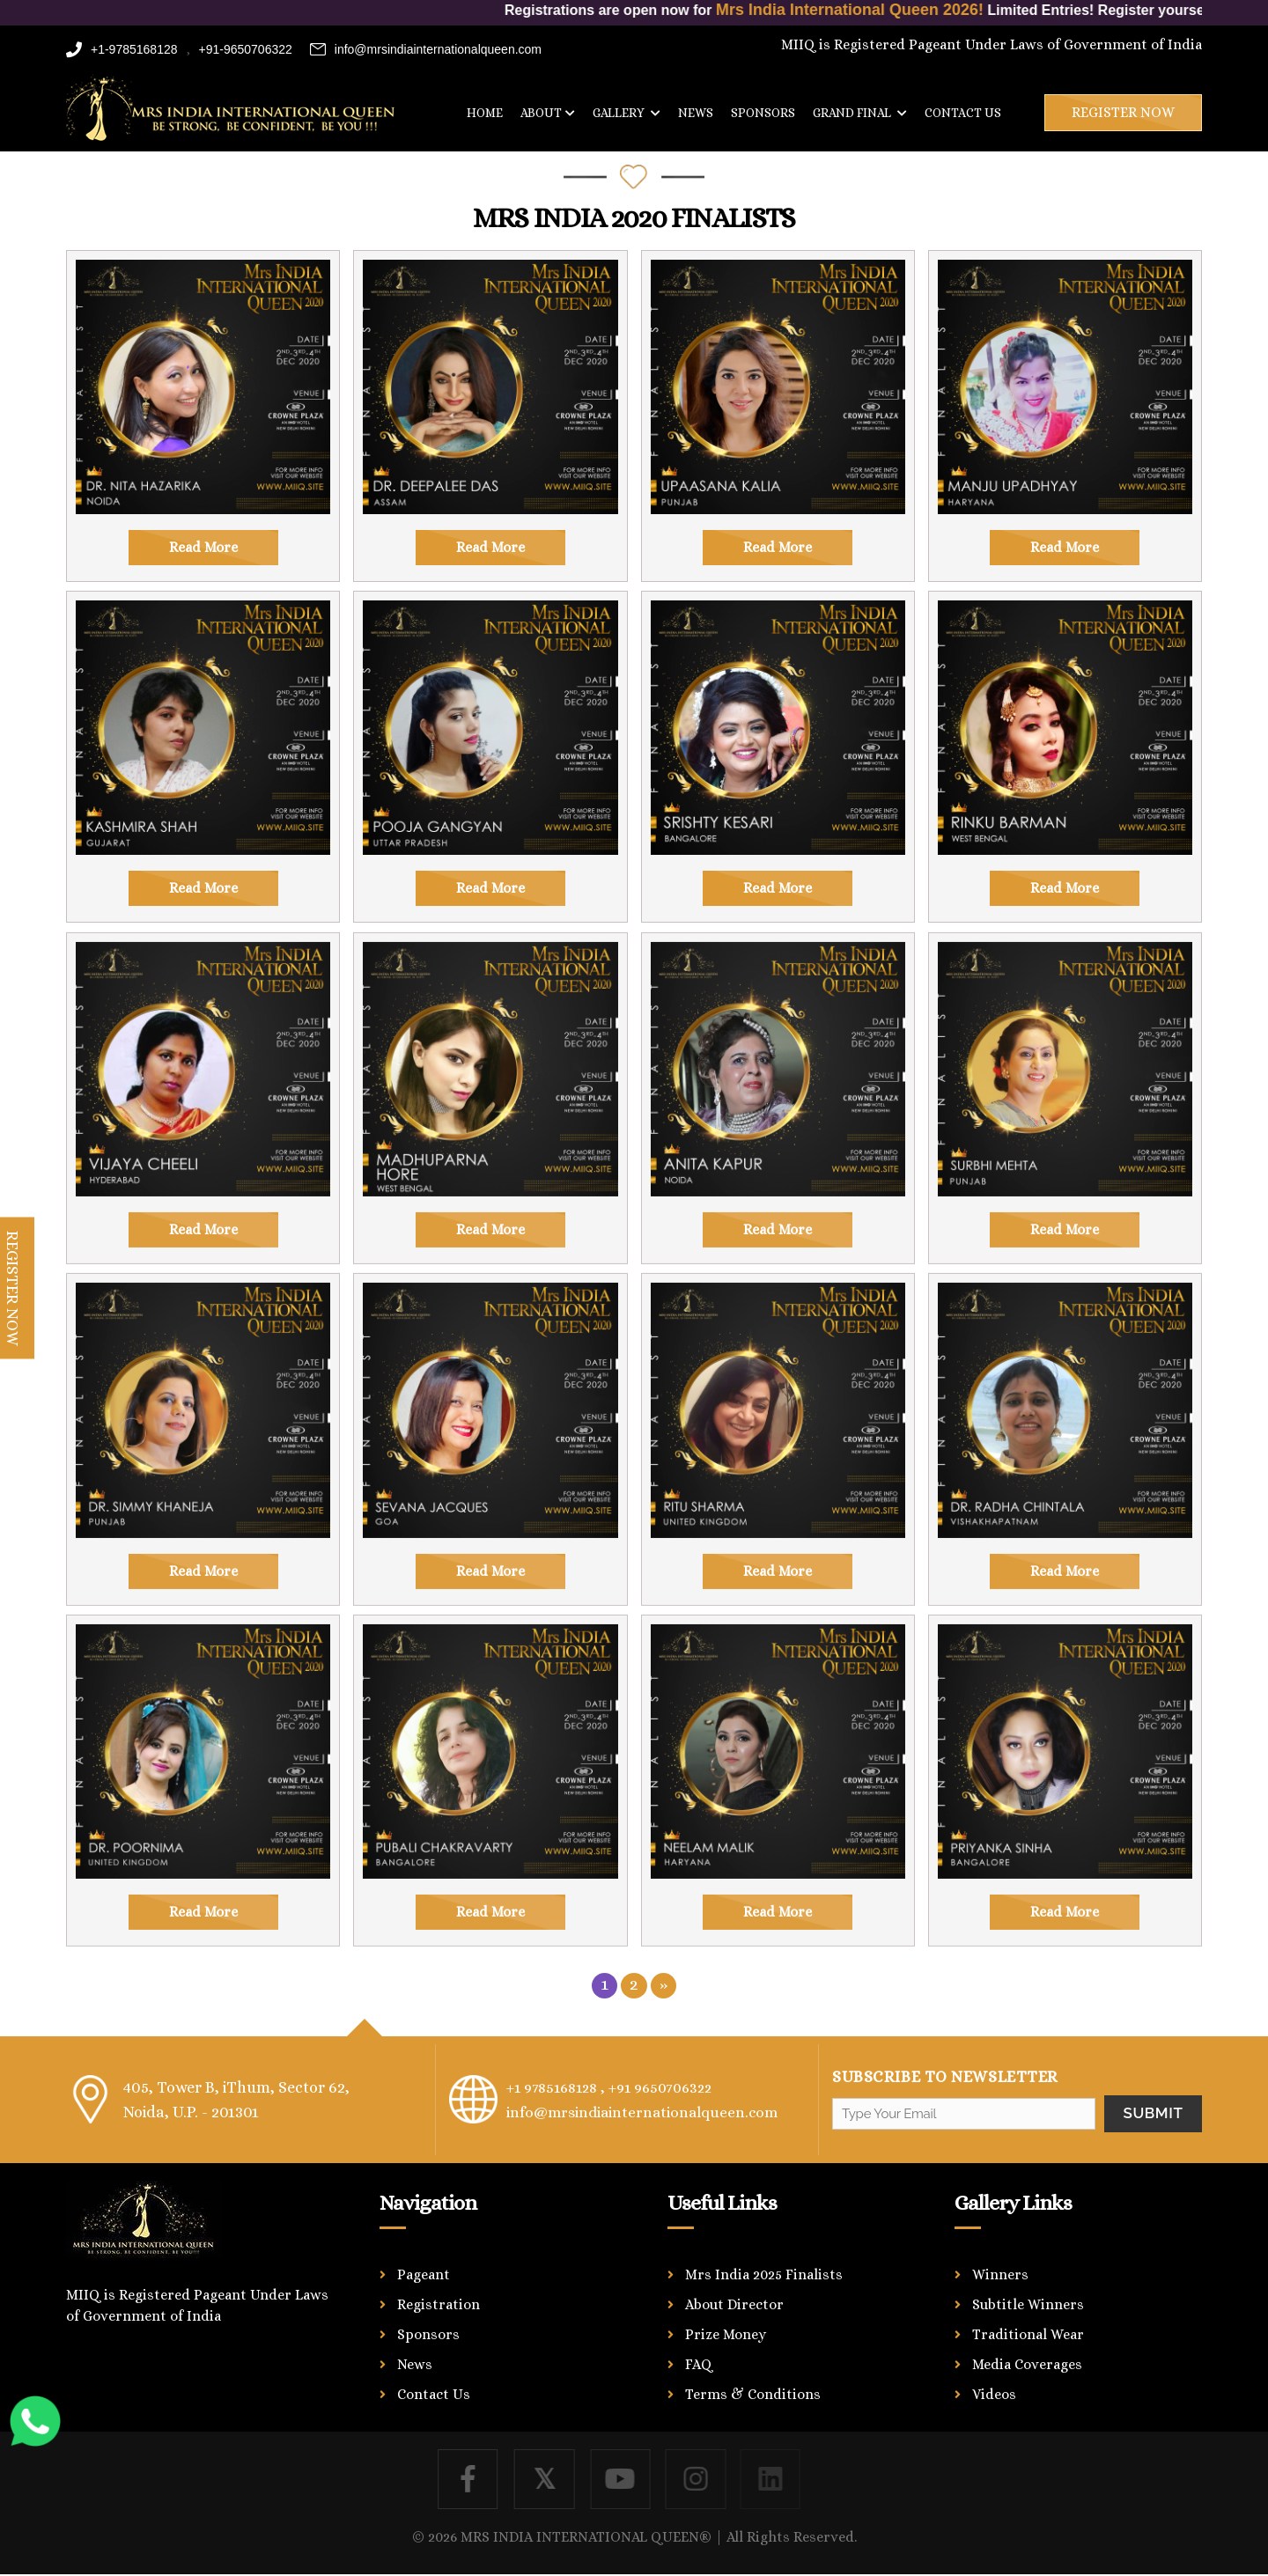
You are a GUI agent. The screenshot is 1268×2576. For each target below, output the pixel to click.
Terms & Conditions (753, 2394)
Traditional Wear (1028, 2334)
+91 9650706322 (670, 2087)
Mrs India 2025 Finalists (764, 2274)
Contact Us (433, 2394)
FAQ (698, 2364)
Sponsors (763, 113)
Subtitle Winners (1028, 2304)
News (695, 113)
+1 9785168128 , (558, 2087)
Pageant (423, 2274)
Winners (1000, 2274)
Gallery (626, 113)
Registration (438, 2304)
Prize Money (725, 2334)
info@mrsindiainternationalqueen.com (426, 49)
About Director (734, 2304)
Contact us (963, 113)
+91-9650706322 (245, 49)
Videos (994, 2394)
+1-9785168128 (122, 49)
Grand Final (860, 113)
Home (485, 113)
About (547, 113)
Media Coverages (1027, 2364)
